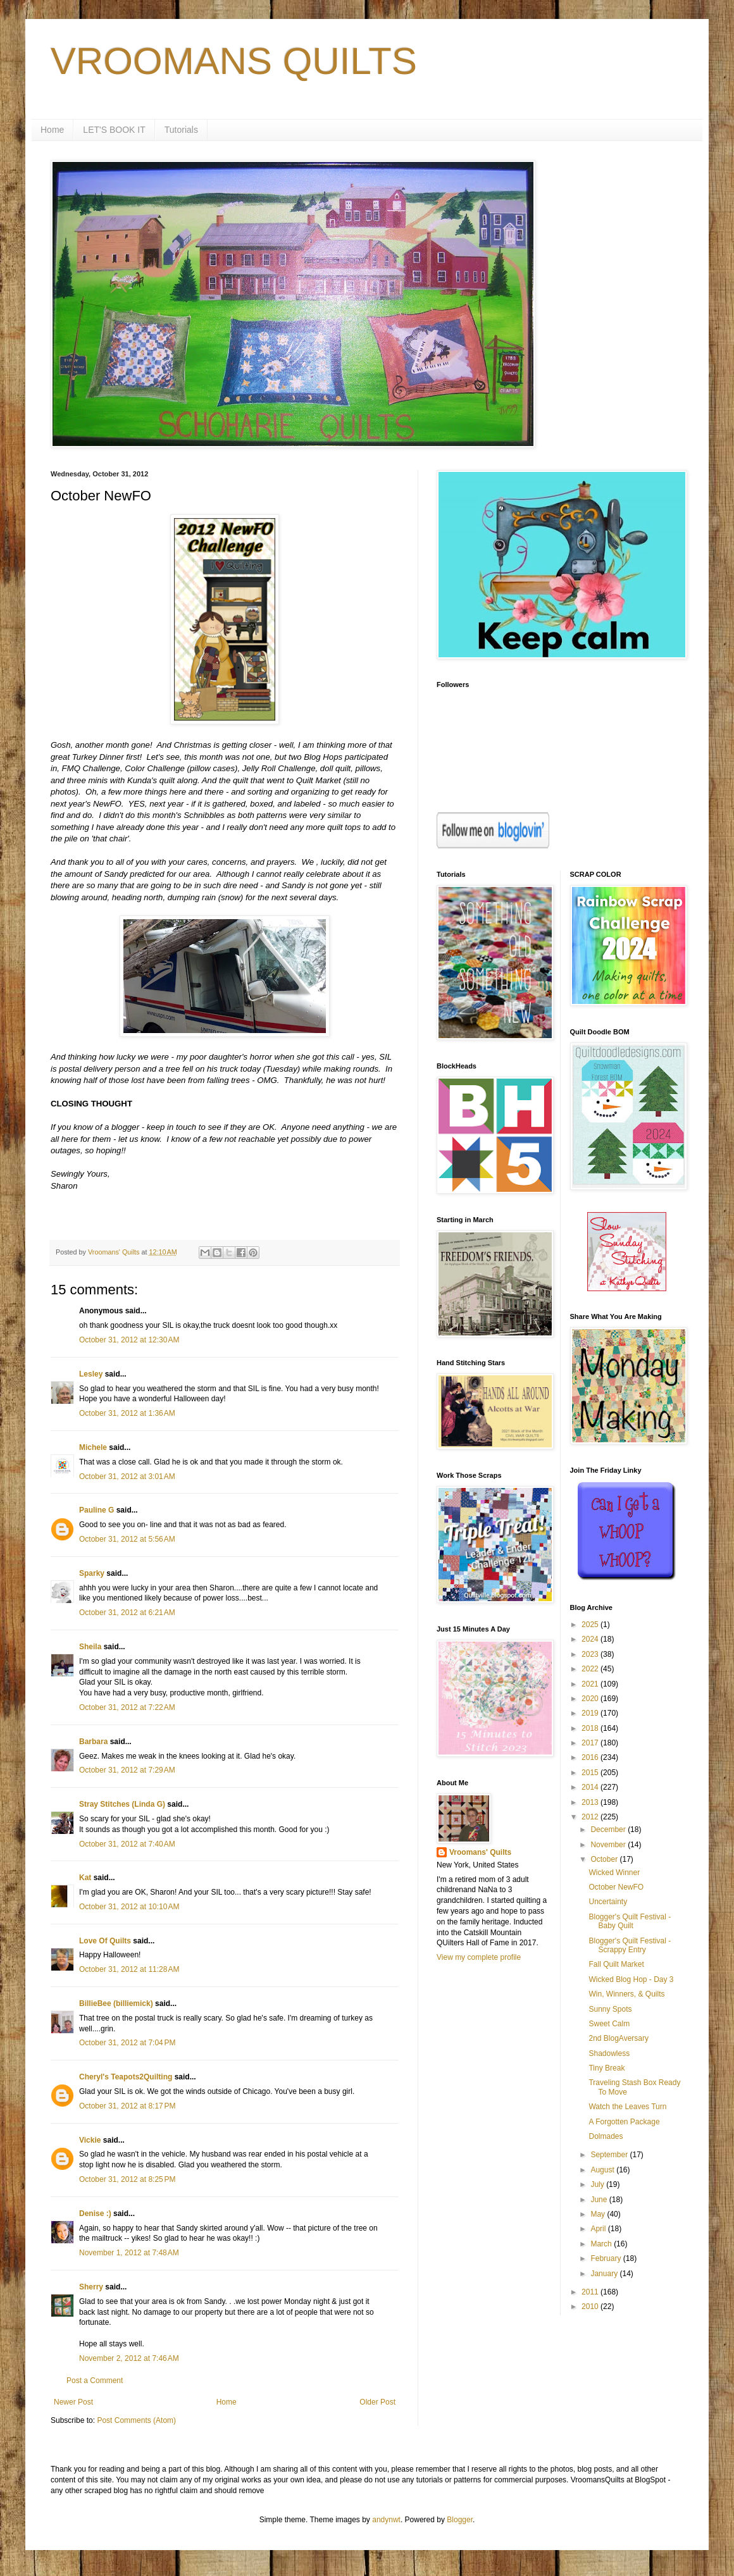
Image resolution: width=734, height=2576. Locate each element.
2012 (591, 1816)
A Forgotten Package (623, 2121)
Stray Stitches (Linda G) (122, 1804)
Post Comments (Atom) (136, 2420)
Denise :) (95, 2213)
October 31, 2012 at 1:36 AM (127, 1413)
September (610, 2154)
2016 (591, 1757)
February (606, 2258)
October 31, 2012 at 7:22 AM (127, 1707)
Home (52, 130)
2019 (591, 1713)
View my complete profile (479, 1957)
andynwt (386, 2519)
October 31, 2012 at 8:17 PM (127, 2106)
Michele (93, 1447)
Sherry (91, 2286)
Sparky (91, 1573)
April (598, 2228)
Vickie (90, 2140)
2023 (591, 1654)
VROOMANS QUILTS (234, 61)
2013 (591, 1802)
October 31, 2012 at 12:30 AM (129, 1339)
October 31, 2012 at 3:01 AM (127, 1476)
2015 (591, 1772)
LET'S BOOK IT (114, 130)
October (604, 1859)
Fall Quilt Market (616, 1964)
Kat (85, 1877)
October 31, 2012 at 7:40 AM (127, 1844)
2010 (591, 2306)
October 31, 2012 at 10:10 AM (129, 1906)
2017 (591, 1742)
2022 (591, 1668)
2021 (591, 1684)
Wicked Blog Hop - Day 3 (630, 1979)
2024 (591, 1639)
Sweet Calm (609, 2023)
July (598, 2184)
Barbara (93, 1741)
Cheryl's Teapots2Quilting (125, 2076)
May (598, 2214)
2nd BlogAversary (618, 2038)
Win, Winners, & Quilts (626, 1994)
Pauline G (96, 1510)
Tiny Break (606, 2068)
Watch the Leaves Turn (627, 2106)
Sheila (90, 1646)
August (603, 2169)
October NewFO (616, 1887)
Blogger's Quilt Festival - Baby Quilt (629, 1921)
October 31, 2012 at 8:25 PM (127, 2179)
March (602, 2243)
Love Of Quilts (105, 1940)
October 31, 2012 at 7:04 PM (127, 2042)
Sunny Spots (609, 2009)
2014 (591, 1787)
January (604, 2273)
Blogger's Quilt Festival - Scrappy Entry (629, 1945)
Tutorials (181, 130)
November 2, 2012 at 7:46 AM (129, 2358)
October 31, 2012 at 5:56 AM (127, 1539)
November (609, 1844)
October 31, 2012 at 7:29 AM (127, 1770)
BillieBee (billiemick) (116, 2003)
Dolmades (605, 2136)
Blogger (460, 2519)
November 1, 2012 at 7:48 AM (129, 2252)
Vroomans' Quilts (480, 1852)
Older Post (377, 2402)
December (609, 1829)
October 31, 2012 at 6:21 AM (127, 1612)
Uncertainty (607, 1901)
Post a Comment (94, 2380)
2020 (591, 1698)
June (599, 2199)
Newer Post (73, 2402)
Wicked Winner (614, 1872)
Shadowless (609, 2053)
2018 (591, 1728)
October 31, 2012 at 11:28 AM (129, 1969)
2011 (591, 2292)
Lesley (91, 1374)
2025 (591, 1624)
